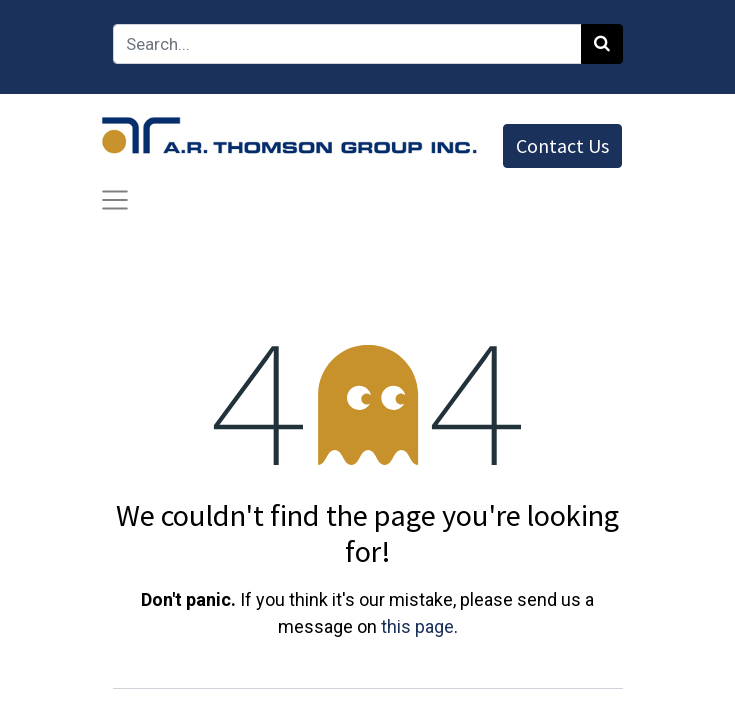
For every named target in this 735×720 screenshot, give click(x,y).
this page (417, 626)
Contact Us (562, 145)
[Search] (602, 44)
